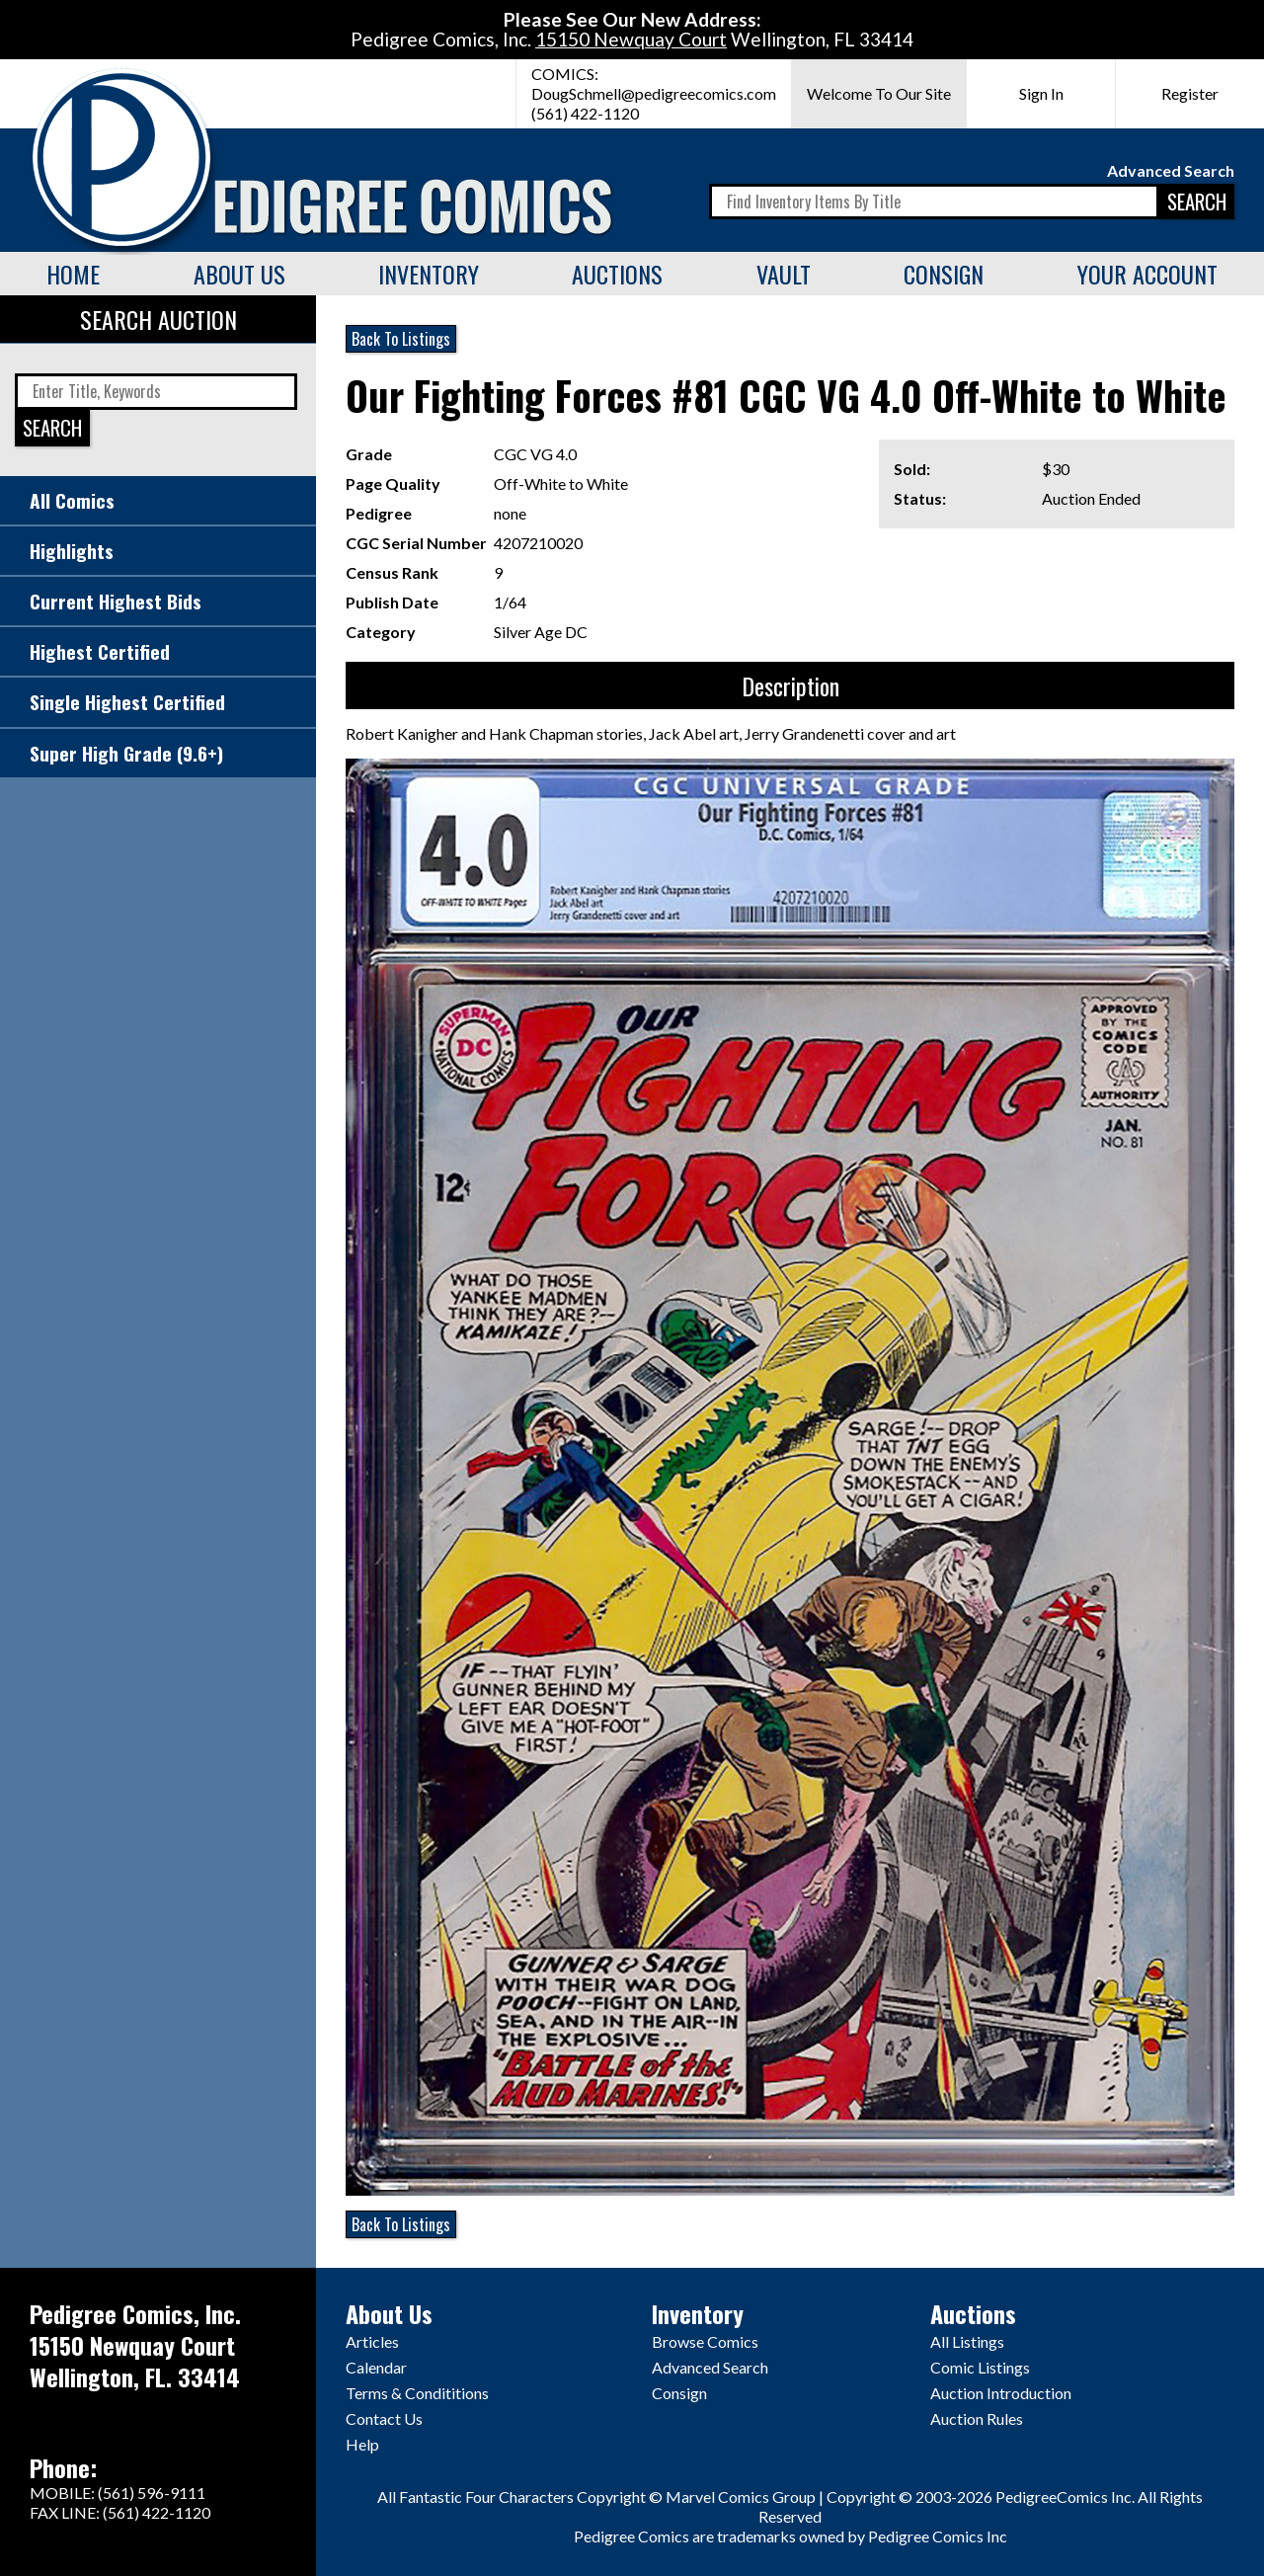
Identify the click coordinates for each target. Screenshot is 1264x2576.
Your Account (1147, 273)
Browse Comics (705, 2341)
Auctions (617, 273)
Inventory (428, 273)
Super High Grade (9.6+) (126, 753)
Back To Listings (401, 339)
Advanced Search (1170, 170)
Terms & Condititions (417, 2392)
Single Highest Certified (127, 701)
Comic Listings (980, 2367)
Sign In (1041, 93)
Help (362, 2444)
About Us (239, 273)
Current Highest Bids (115, 601)
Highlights (72, 550)
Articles (372, 2341)
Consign (944, 273)
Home (73, 273)
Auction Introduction (1000, 2392)
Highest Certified (100, 651)
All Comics (72, 500)
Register (1190, 93)
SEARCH (1196, 201)
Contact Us (384, 2418)
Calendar (376, 2367)
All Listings (967, 2341)
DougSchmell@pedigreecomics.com (653, 93)
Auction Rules (976, 2418)
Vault (783, 273)
